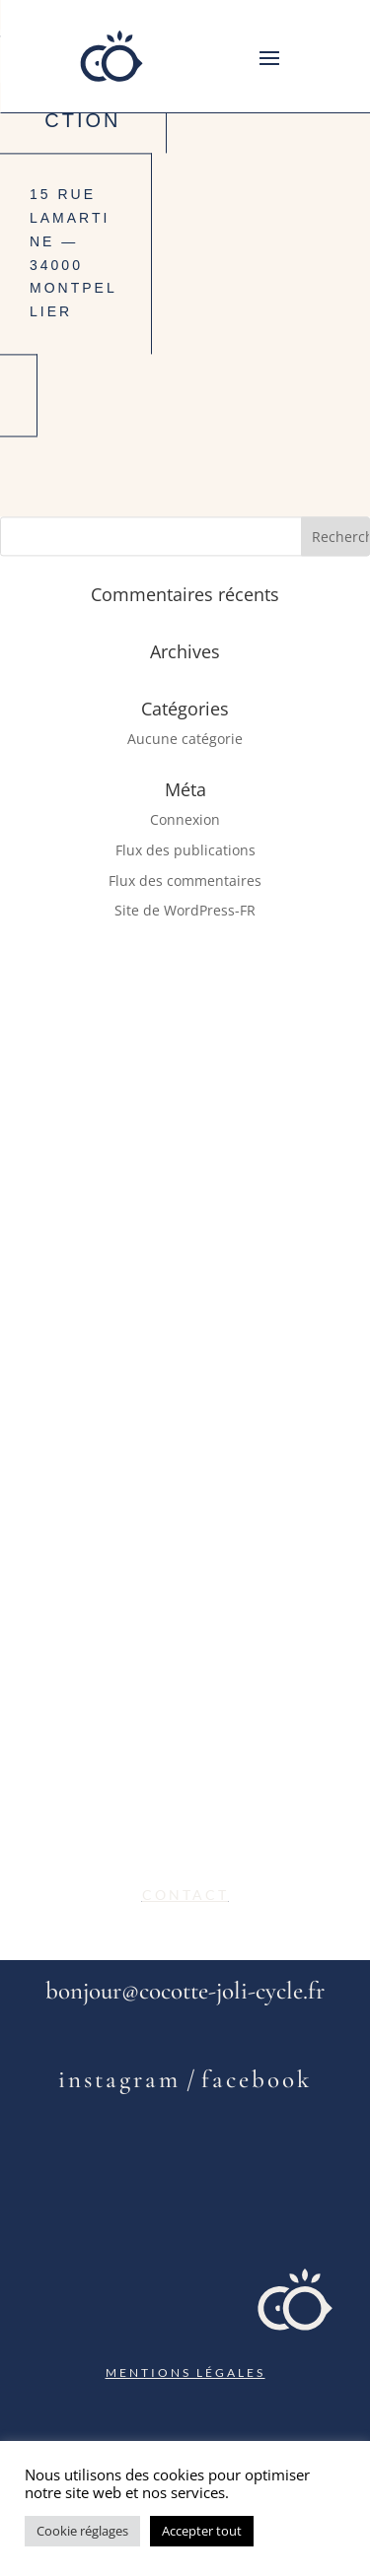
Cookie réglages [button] (82, 2531)
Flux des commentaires (185, 880)
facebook (256, 2079)
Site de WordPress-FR (185, 911)
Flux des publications (185, 850)
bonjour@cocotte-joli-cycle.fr (185, 1990)
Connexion (185, 819)
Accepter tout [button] (202, 2531)
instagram (119, 2079)
